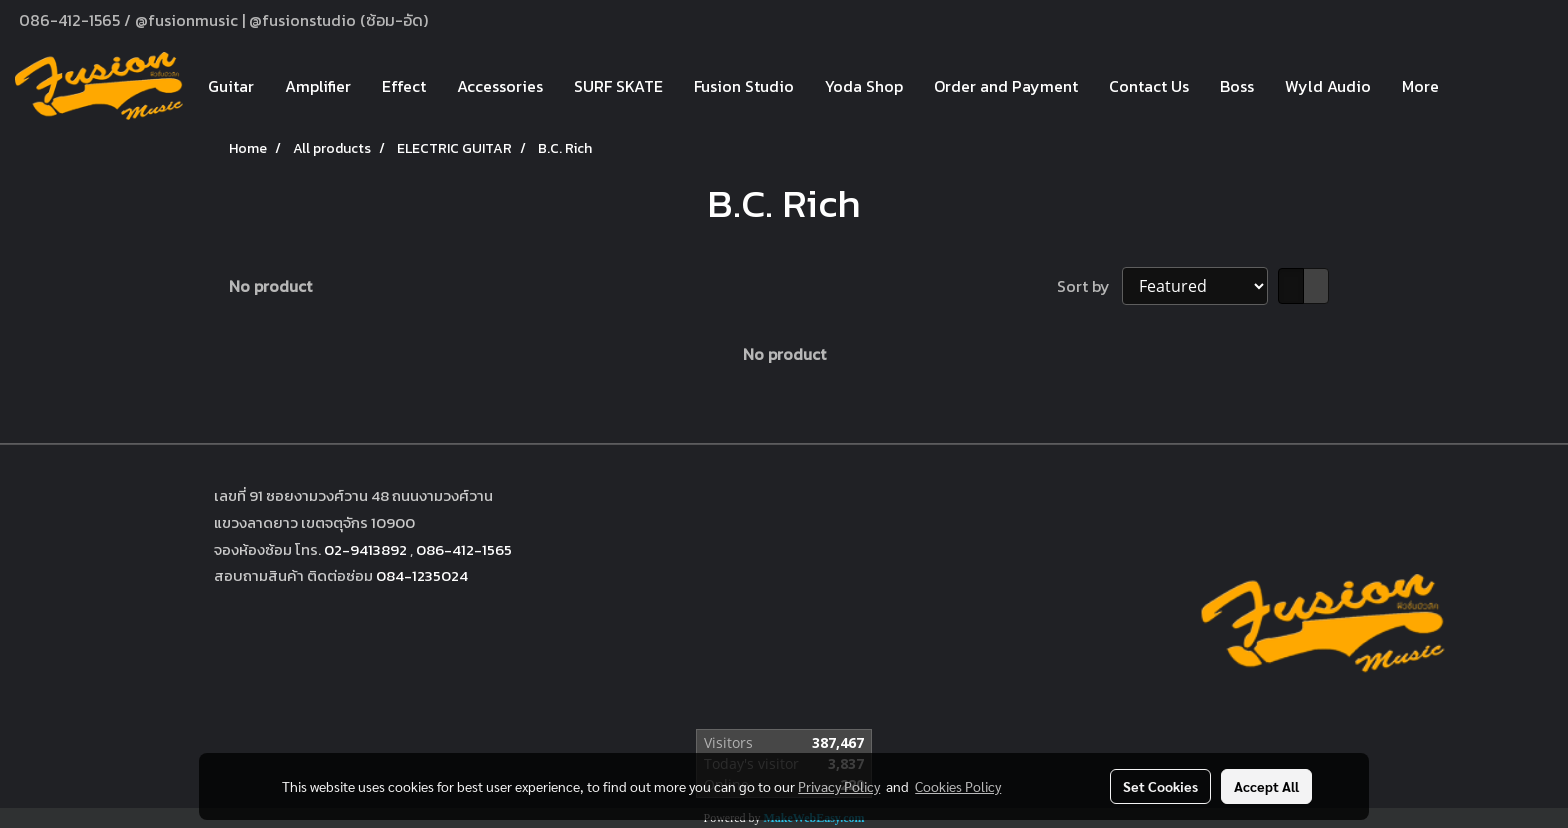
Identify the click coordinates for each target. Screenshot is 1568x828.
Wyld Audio (1328, 86)
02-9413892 (365, 549)
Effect (404, 86)
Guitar (231, 86)
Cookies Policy (958, 786)
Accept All (1266, 786)
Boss (1237, 86)
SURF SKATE (618, 86)
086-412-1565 (464, 549)
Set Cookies (1160, 786)
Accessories (500, 86)
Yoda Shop (864, 86)
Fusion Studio (744, 86)
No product (270, 286)
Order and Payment (1006, 86)
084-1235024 (422, 575)
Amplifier (318, 86)
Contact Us (1149, 86)
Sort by (1089, 286)
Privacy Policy (839, 786)
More (1420, 86)
